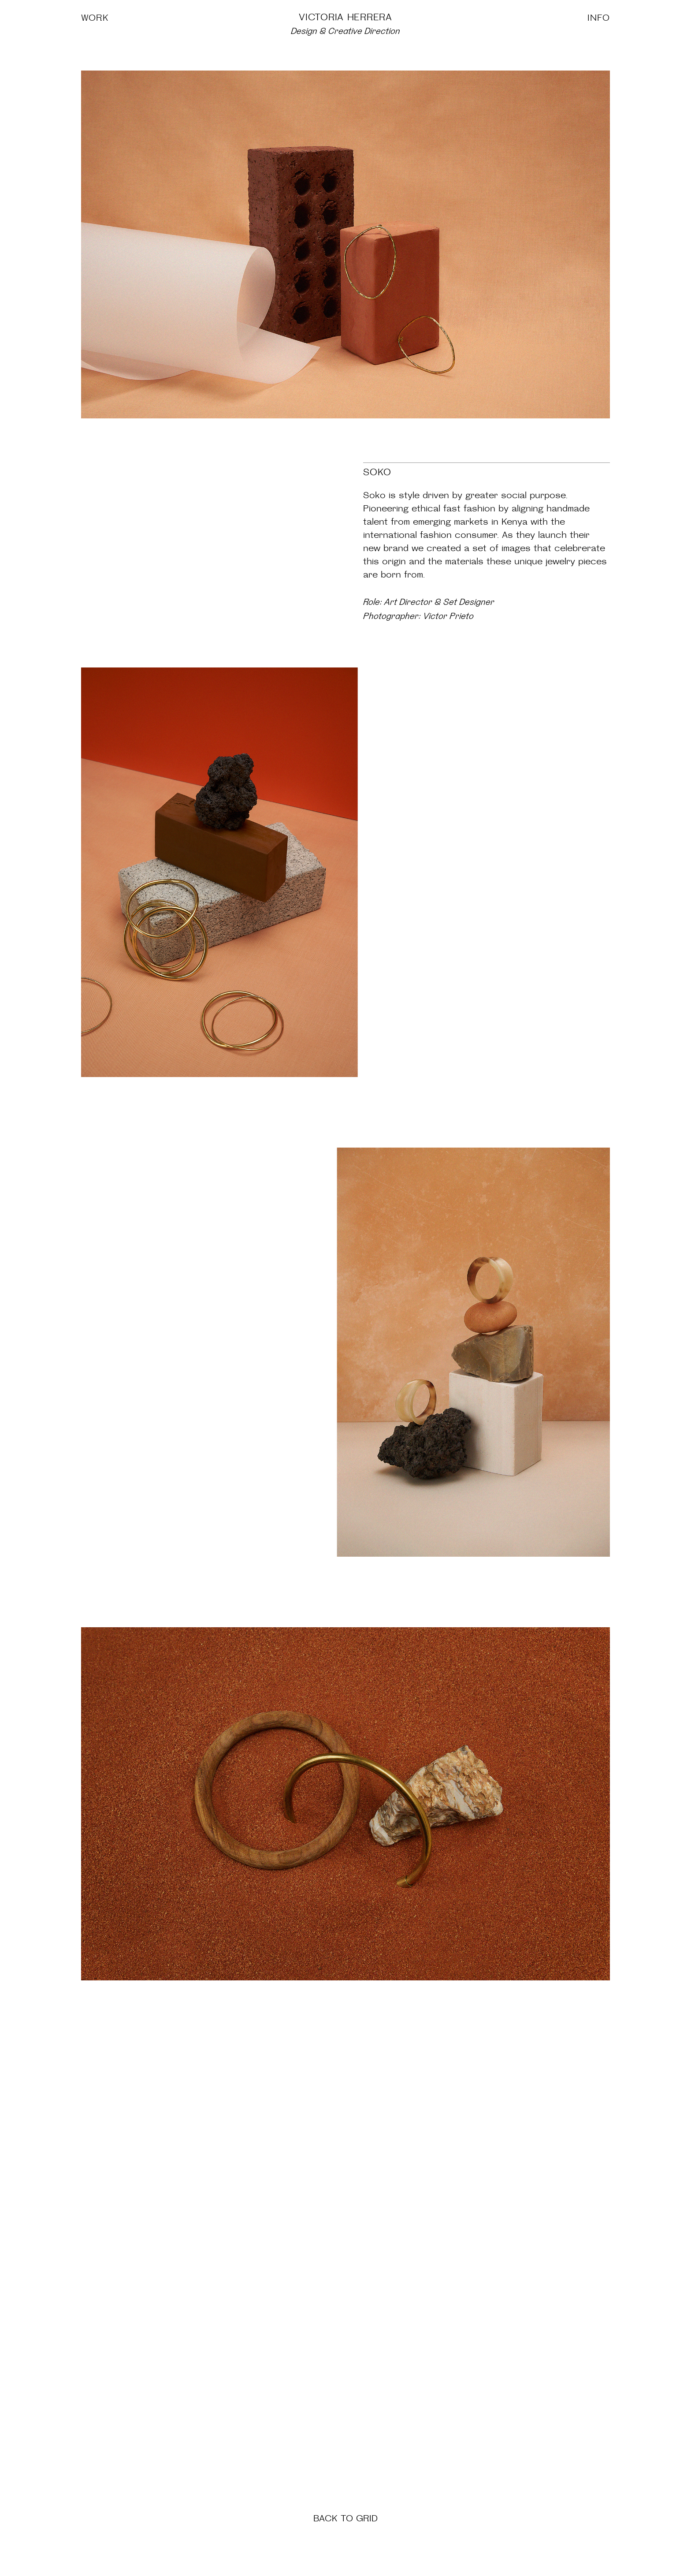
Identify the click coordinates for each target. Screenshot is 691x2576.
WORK (95, 17)
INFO (598, 17)
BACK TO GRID (345, 2518)
